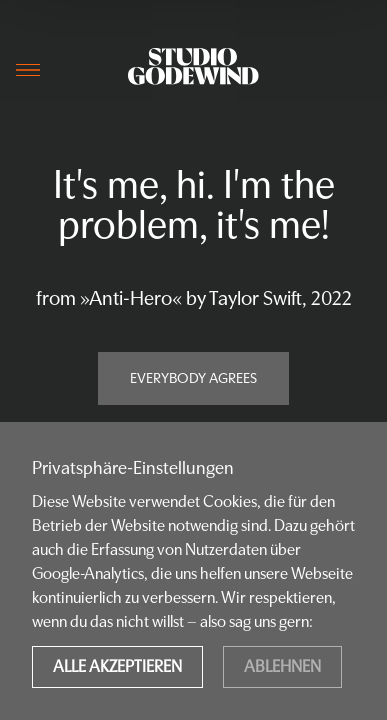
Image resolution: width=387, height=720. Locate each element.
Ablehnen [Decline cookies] (282, 666)
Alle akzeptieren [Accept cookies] (117, 666)
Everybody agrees (193, 378)
